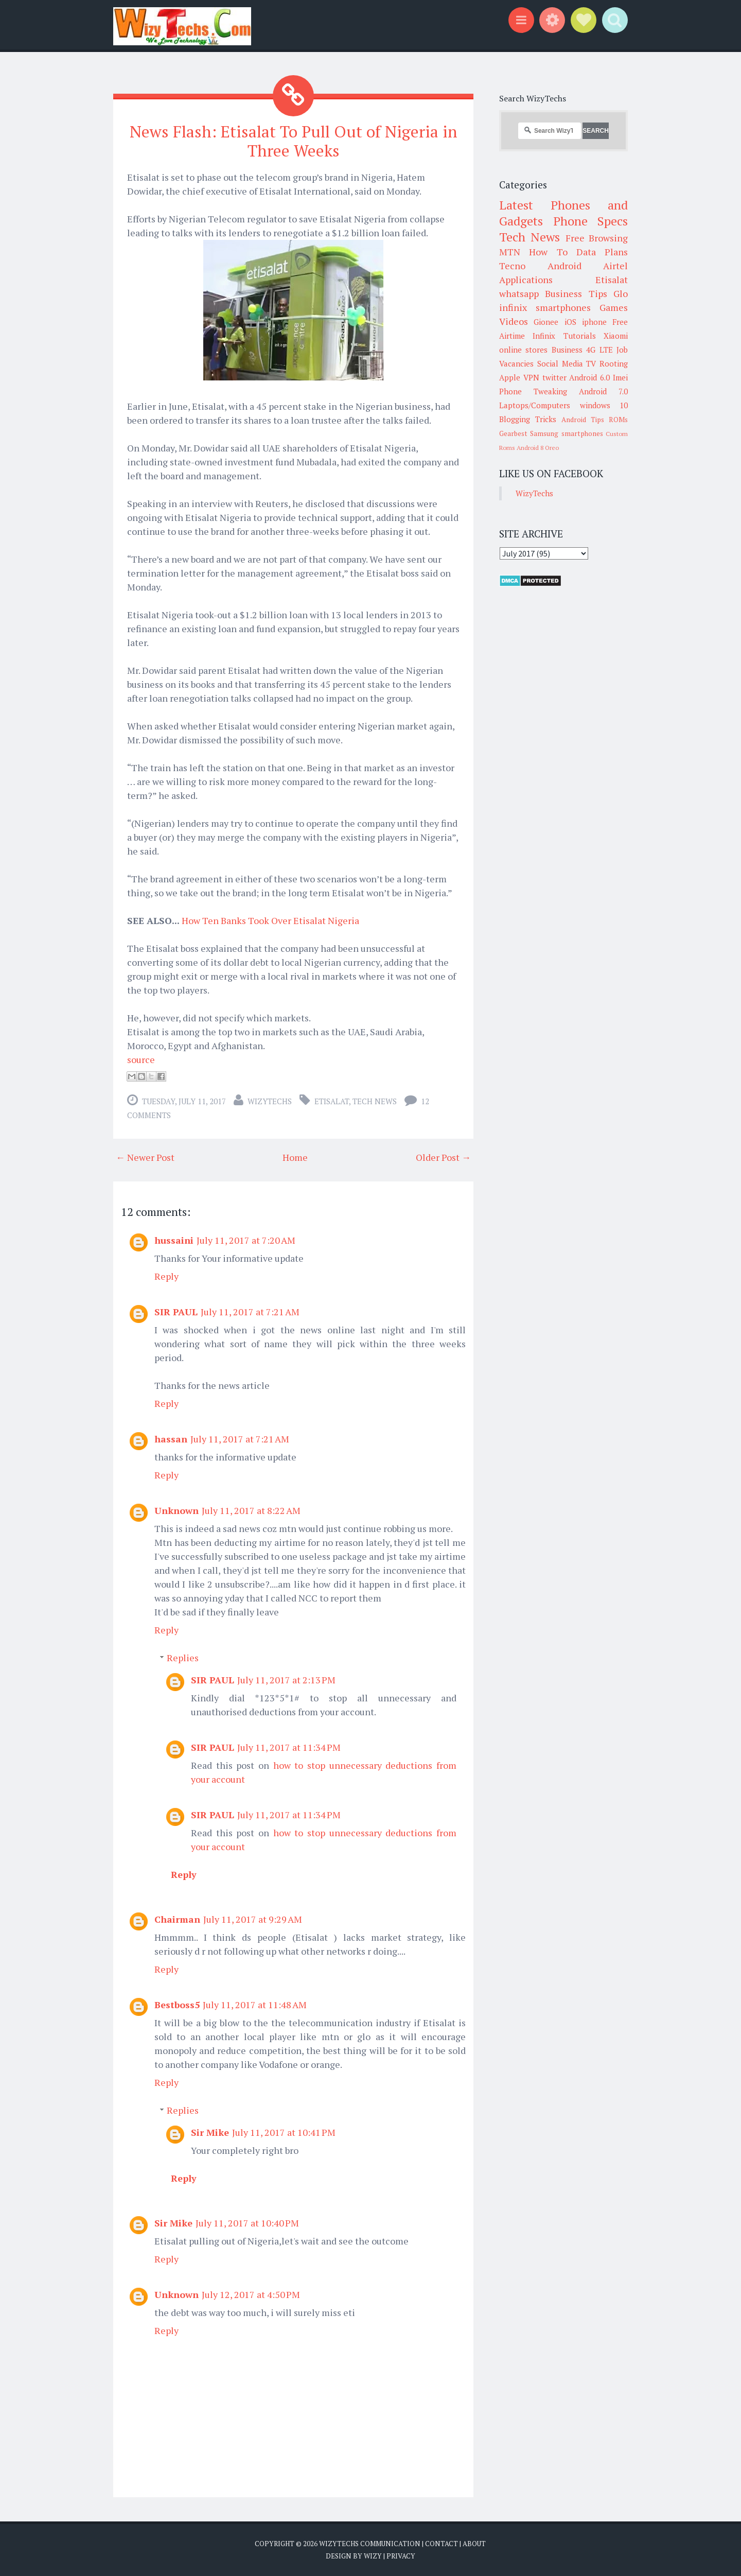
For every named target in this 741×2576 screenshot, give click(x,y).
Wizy (373, 2555)
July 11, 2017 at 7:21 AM (250, 1312)
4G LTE (599, 349)
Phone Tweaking (533, 391)
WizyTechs (270, 1101)
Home (295, 1157)
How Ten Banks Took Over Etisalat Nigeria (270, 920)
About (474, 2543)
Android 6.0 (589, 377)
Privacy (400, 2555)
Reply (166, 1276)
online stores (523, 349)
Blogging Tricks (527, 419)
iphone (594, 322)
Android (564, 265)
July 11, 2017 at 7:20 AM (246, 1240)
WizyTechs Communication (369, 2543)
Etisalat (331, 1101)
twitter (554, 377)
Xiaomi (616, 335)
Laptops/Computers (534, 405)
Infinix (544, 335)
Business (567, 349)
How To (548, 252)
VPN (531, 377)
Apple (509, 377)
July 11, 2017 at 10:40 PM (247, 2223)
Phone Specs (590, 221)
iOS (570, 322)
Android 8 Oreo (538, 447)
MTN (509, 252)
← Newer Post (145, 1157)
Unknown (176, 1510)
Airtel (615, 265)
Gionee (546, 322)
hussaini (173, 1240)
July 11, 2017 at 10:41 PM (284, 2132)
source (141, 1059)
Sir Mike (210, 2132)
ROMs (618, 419)
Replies (183, 1657)
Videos (513, 321)
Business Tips (576, 293)
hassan (170, 1439)
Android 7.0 (603, 391)
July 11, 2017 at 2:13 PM (286, 1680)
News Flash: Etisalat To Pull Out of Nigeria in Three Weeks (293, 140)
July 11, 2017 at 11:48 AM (255, 2004)
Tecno (512, 265)
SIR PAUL (176, 1312)
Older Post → (443, 1157)
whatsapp (519, 293)
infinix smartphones (545, 307)
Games (613, 307)
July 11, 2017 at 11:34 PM (289, 1747)
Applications (526, 279)
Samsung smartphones (566, 433)
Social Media (560, 363)
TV (591, 363)
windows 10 (604, 405)
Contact (441, 2543)
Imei (620, 377)
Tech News (374, 1101)
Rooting (613, 363)
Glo (620, 293)
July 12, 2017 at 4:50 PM (251, 2294)
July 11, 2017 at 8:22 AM (251, 1510)
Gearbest (513, 433)
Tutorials (579, 335)
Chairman (177, 1919)
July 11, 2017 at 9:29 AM (252, 1919)
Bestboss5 (177, 2004)
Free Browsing (597, 238)
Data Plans (602, 252)
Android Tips (582, 419)
